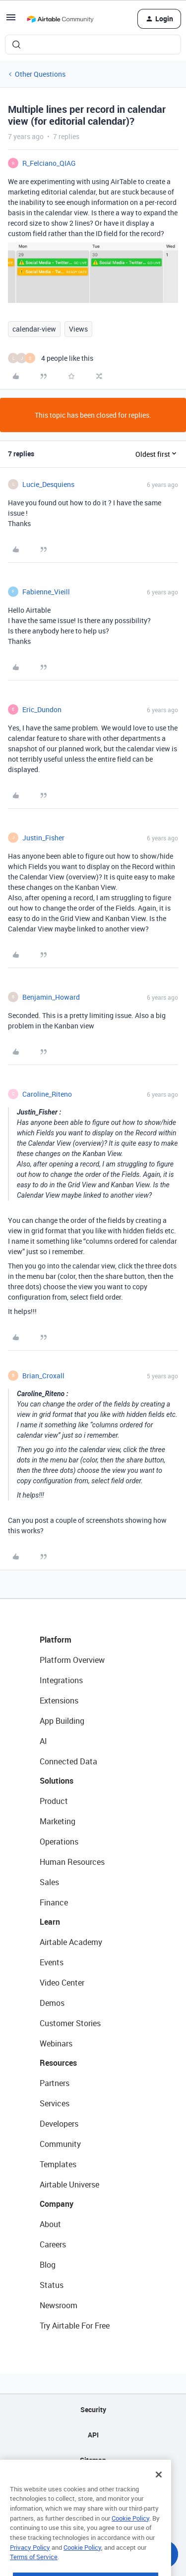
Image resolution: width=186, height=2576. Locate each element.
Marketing (57, 1821)
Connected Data (68, 1761)
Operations (59, 1841)
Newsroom (58, 2305)
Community (60, 2144)
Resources (58, 2062)
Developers (59, 2123)
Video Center (62, 1982)
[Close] (159, 2500)
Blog (48, 2264)
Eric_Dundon (42, 709)
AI (43, 1741)
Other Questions (40, 74)
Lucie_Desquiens (48, 484)
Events (51, 1962)
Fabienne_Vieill (46, 591)
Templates (58, 2164)
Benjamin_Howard (51, 997)
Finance (54, 1902)
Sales (49, 1882)
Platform (55, 1639)
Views (78, 329)
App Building (62, 1720)
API (93, 2434)
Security (93, 2409)
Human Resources (72, 1861)
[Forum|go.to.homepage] (60, 19)
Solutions (56, 1780)
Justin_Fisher (43, 837)
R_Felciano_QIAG (49, 163)
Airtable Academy (71, 1942)
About (50, 2224)
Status (51, 2285)
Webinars (56, 2043)
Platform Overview (72, 1659)
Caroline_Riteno (47, 1094)
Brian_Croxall (43, 1375)
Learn (50, 1921)
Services (54, 2103)
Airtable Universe (69, 2184)
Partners (54, 2083)
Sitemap (93, 2460)
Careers (53, 2244)
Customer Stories (70, 2023)
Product (54, 1801)
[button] (11, 20)
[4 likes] (50, 358)
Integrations (61, 1680)
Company (56, 2203)
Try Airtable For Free (75, 2325)
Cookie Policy (130, 2543)
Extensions (59, 1700)
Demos (52, 2002)
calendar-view (34, 329)
